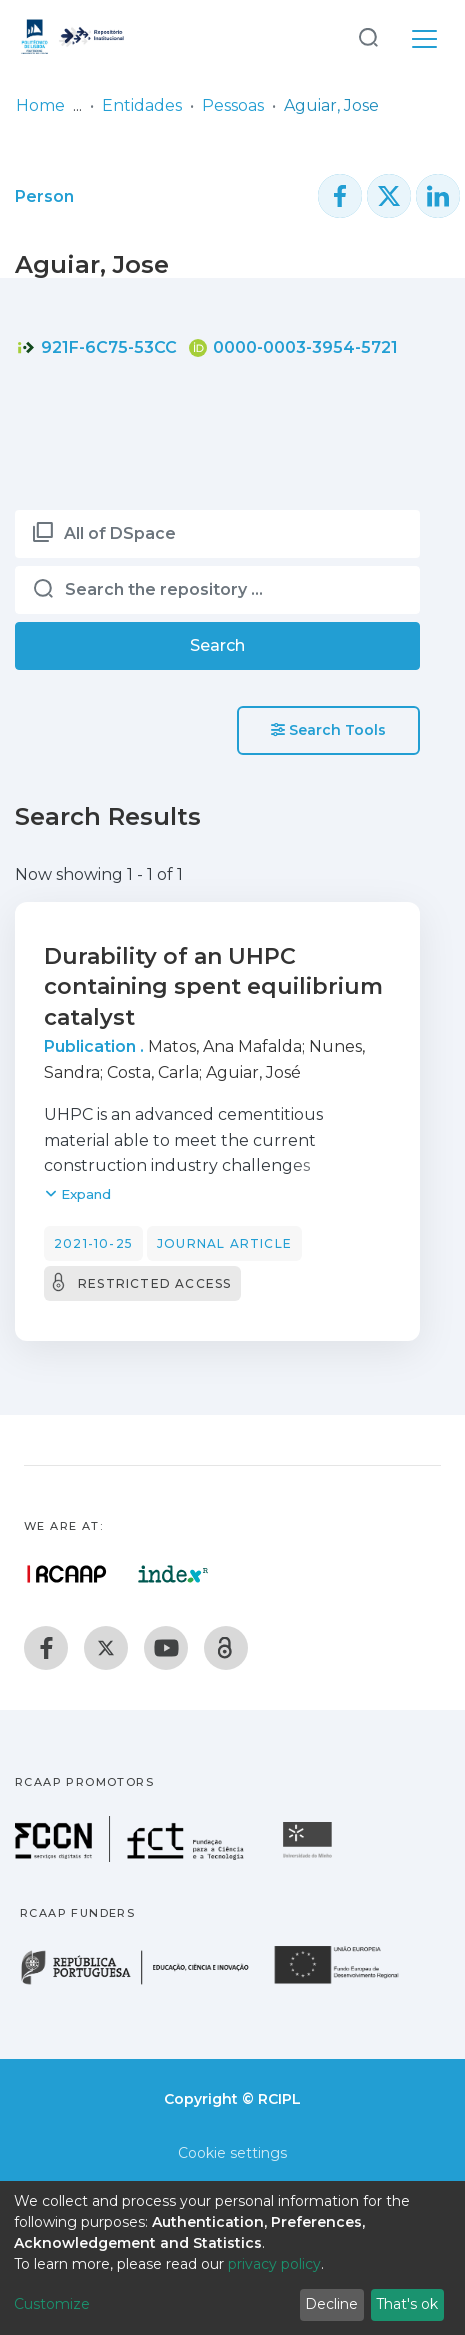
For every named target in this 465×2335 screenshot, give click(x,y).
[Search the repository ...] (217, 590)
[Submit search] (368, 36)
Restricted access (154, 1283)
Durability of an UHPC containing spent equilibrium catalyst (213, 987)
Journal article (224, 1243)
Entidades (142, 105)
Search (217, 645)
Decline (331, 2304)
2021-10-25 (93, 1243)
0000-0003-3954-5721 (293, 347)
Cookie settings (232, 2153)
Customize (52, 2304)
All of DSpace (120, 533)
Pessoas (233, 105)
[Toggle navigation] (424, 36)
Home (40, 105)
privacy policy (274, 2264)
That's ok (407, 2304)
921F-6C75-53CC (97, 347)
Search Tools (328, 730)
